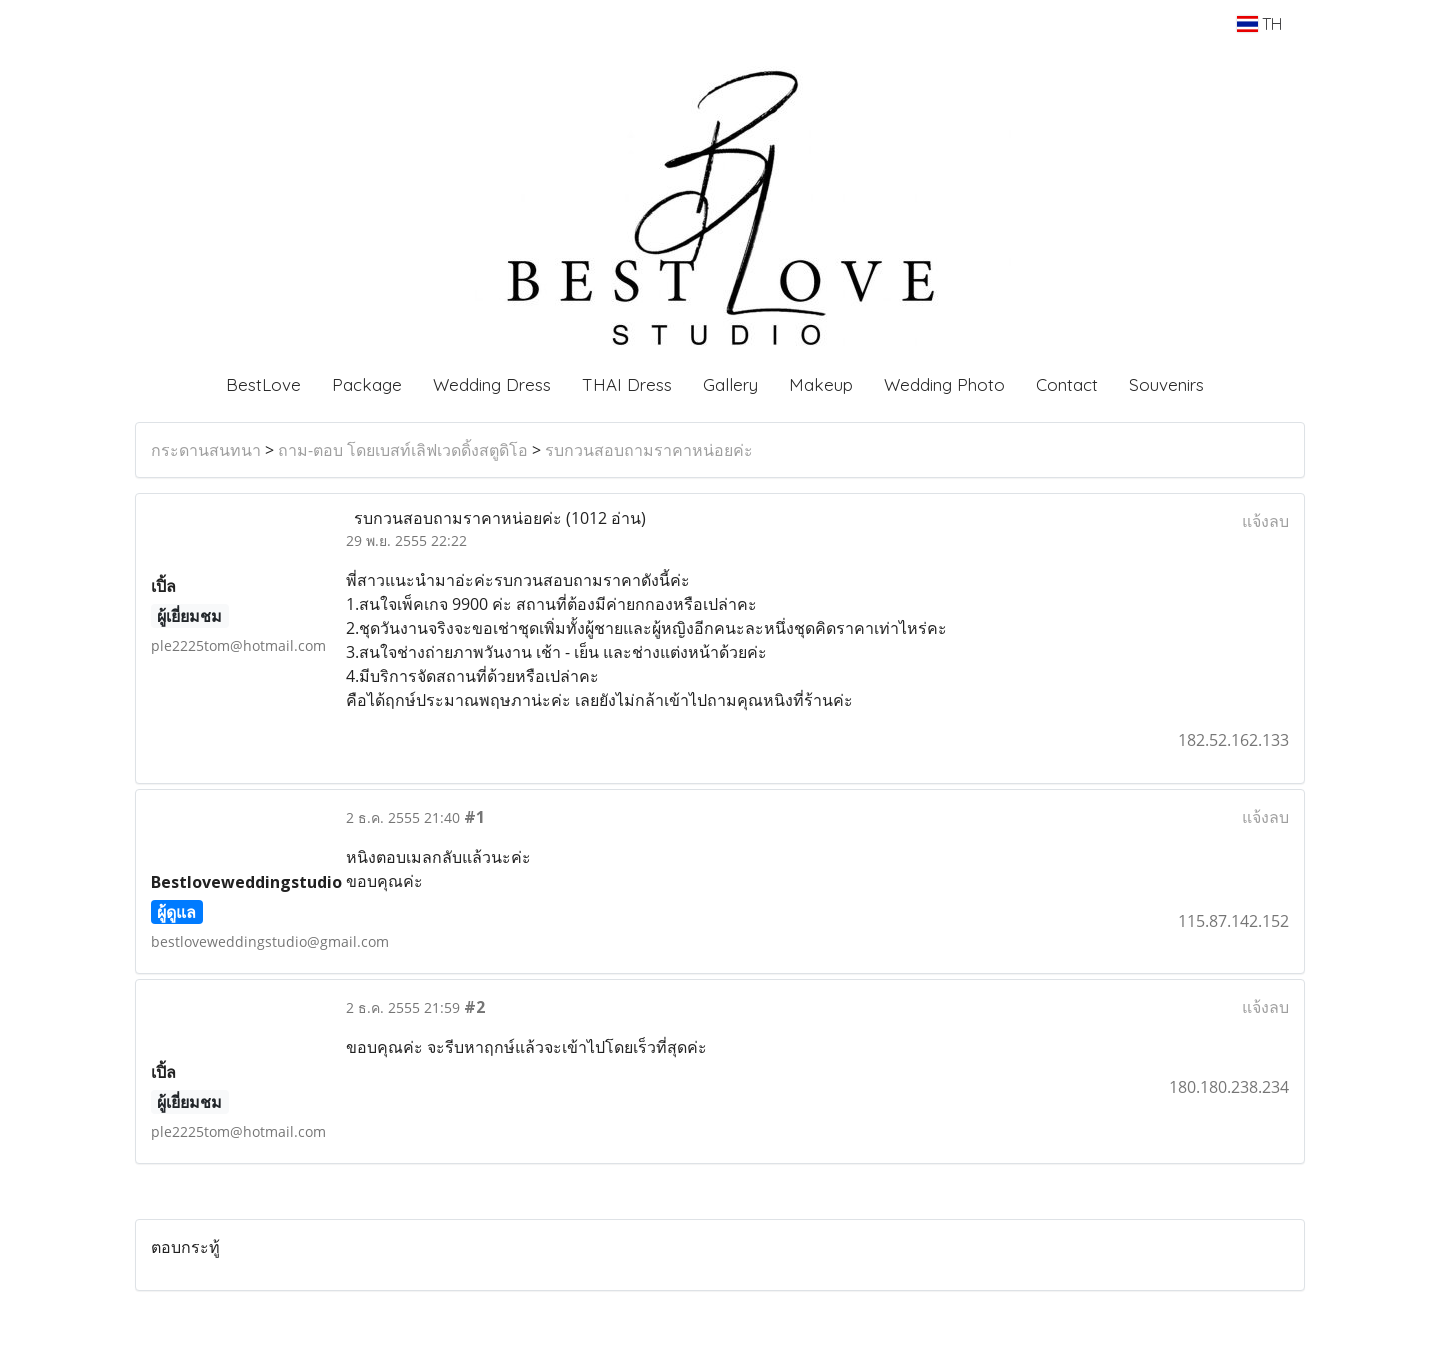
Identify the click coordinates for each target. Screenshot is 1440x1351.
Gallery (730, 384)
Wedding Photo (944, 384)
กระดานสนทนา (206, 450)
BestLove (263, 384)
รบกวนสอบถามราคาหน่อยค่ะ (649, 450)
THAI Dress (627, 384)
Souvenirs (1166, 384)
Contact (1067, 384)
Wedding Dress (492, 384)
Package (367, 384)
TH (1259, 24)
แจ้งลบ (1265, 521)
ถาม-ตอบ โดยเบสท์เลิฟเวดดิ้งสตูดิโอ (403, 450)
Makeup (821, 384)
